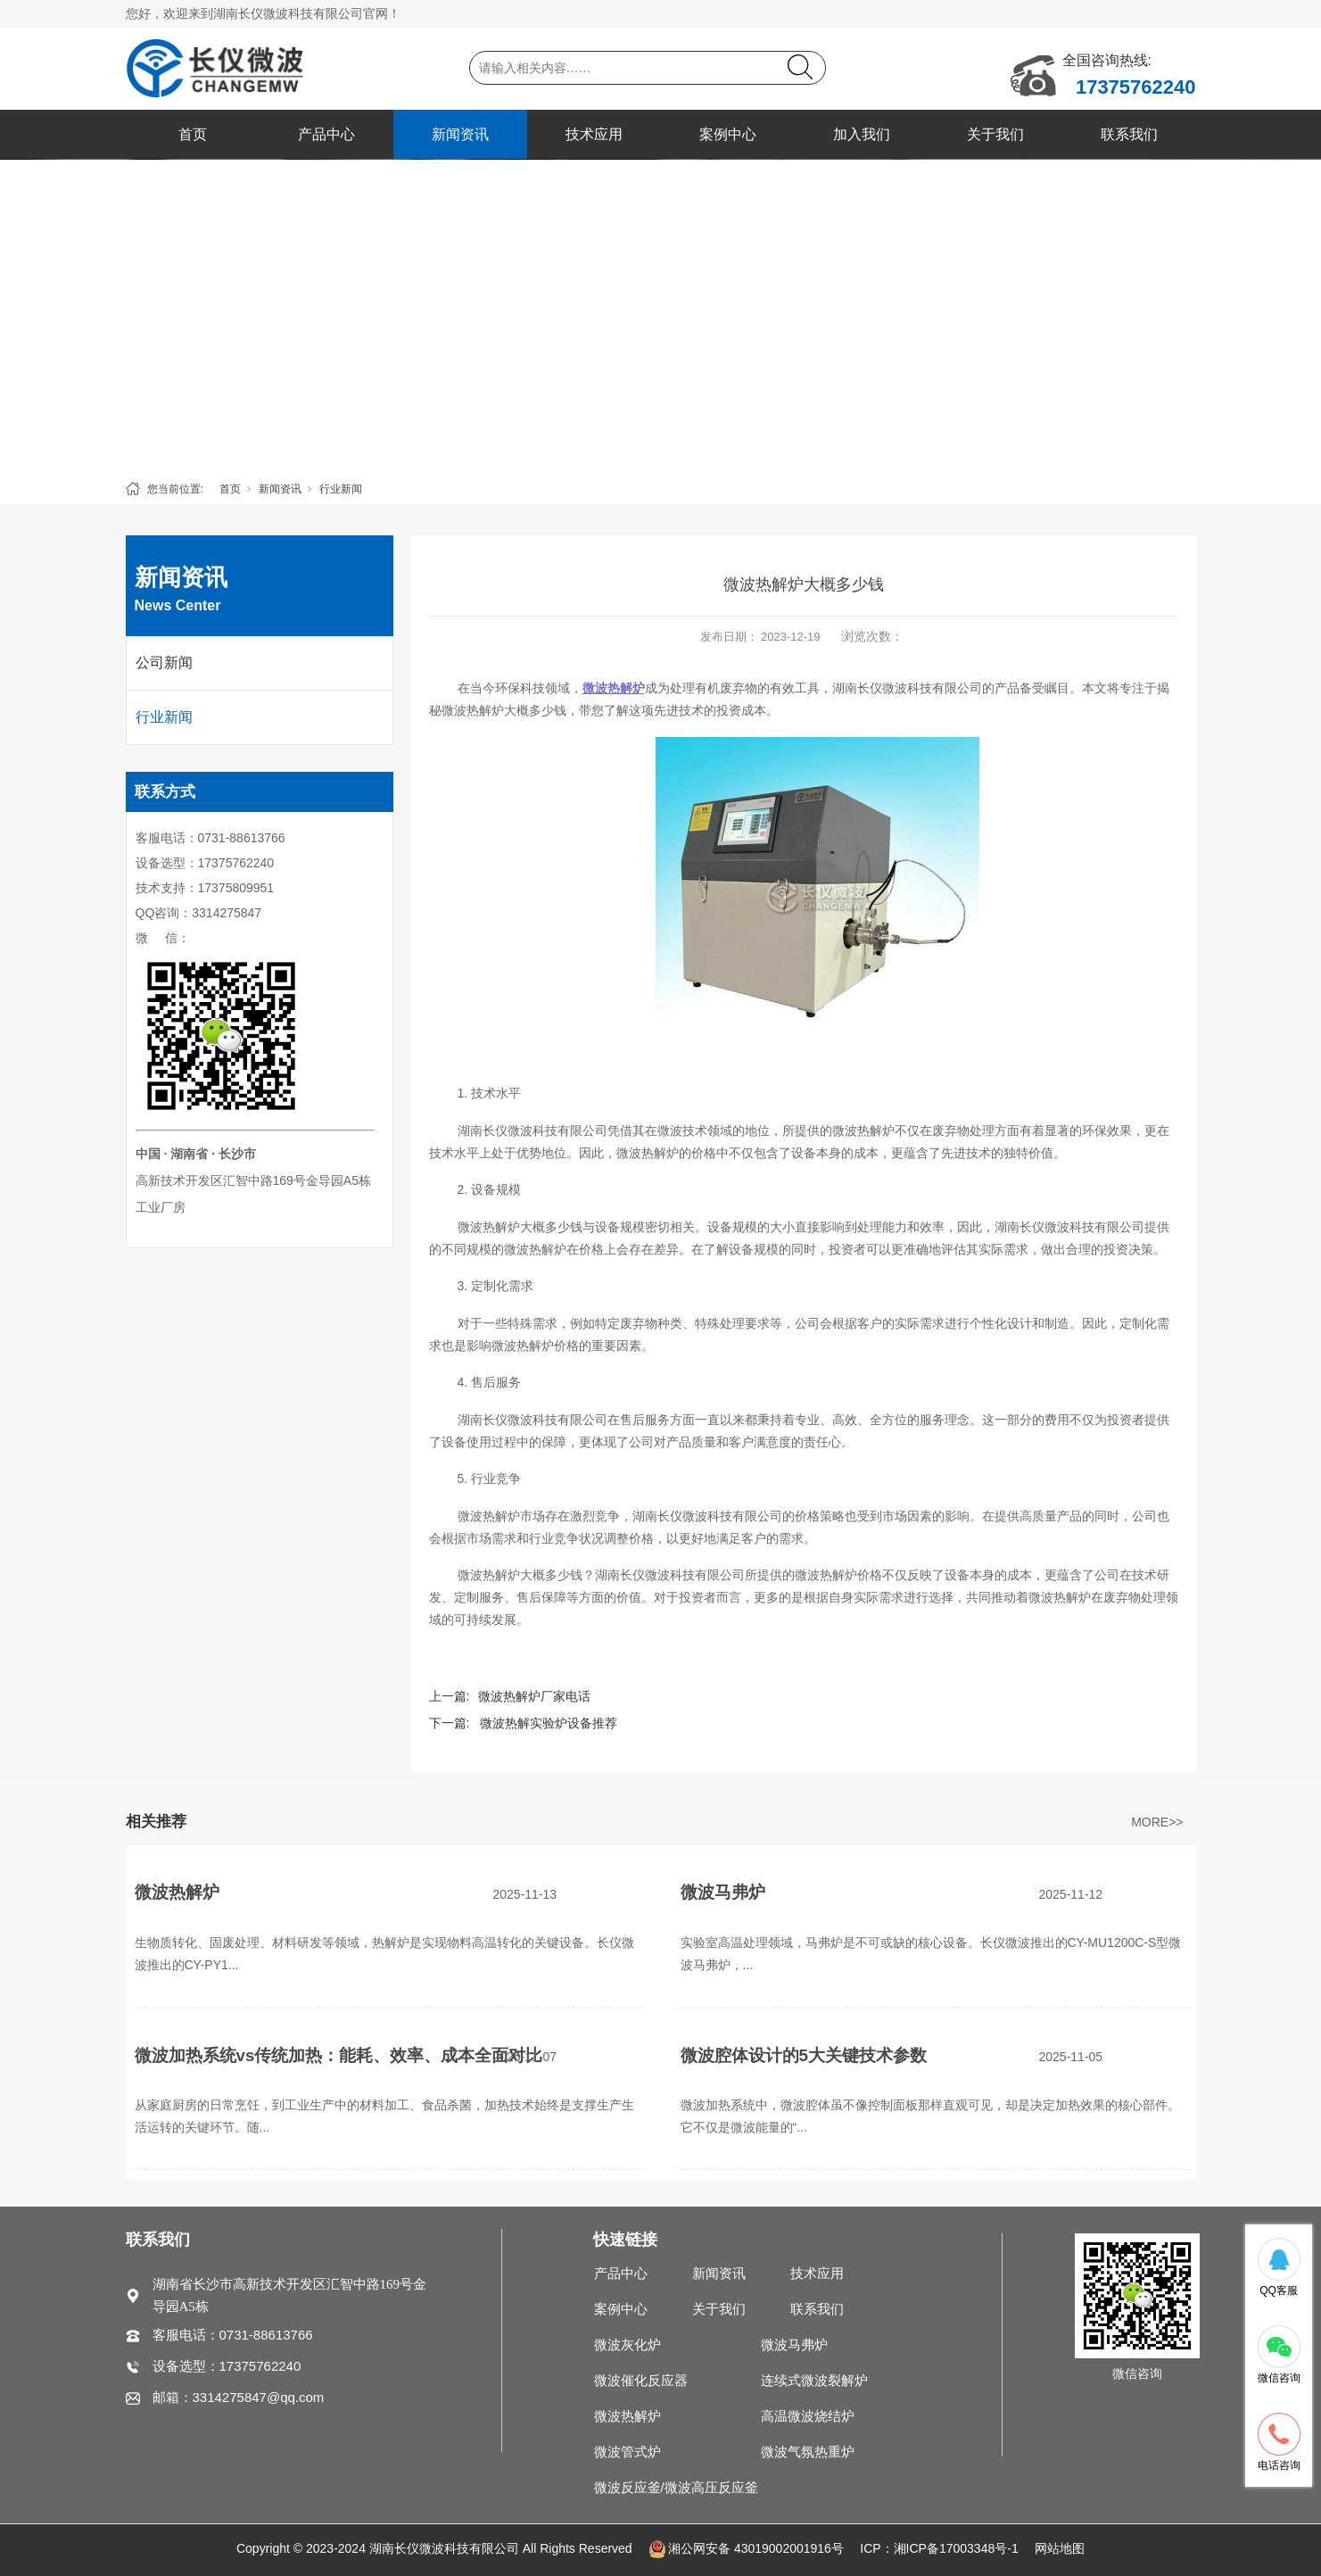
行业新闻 (340, 489)
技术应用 (594, 134)
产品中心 (326, 134)
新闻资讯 (460, 134)
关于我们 (995, 134)
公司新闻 (164, 662)
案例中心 (727, 134)
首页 (192, 134)
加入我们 (861, 134)
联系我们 (1129, 134)
